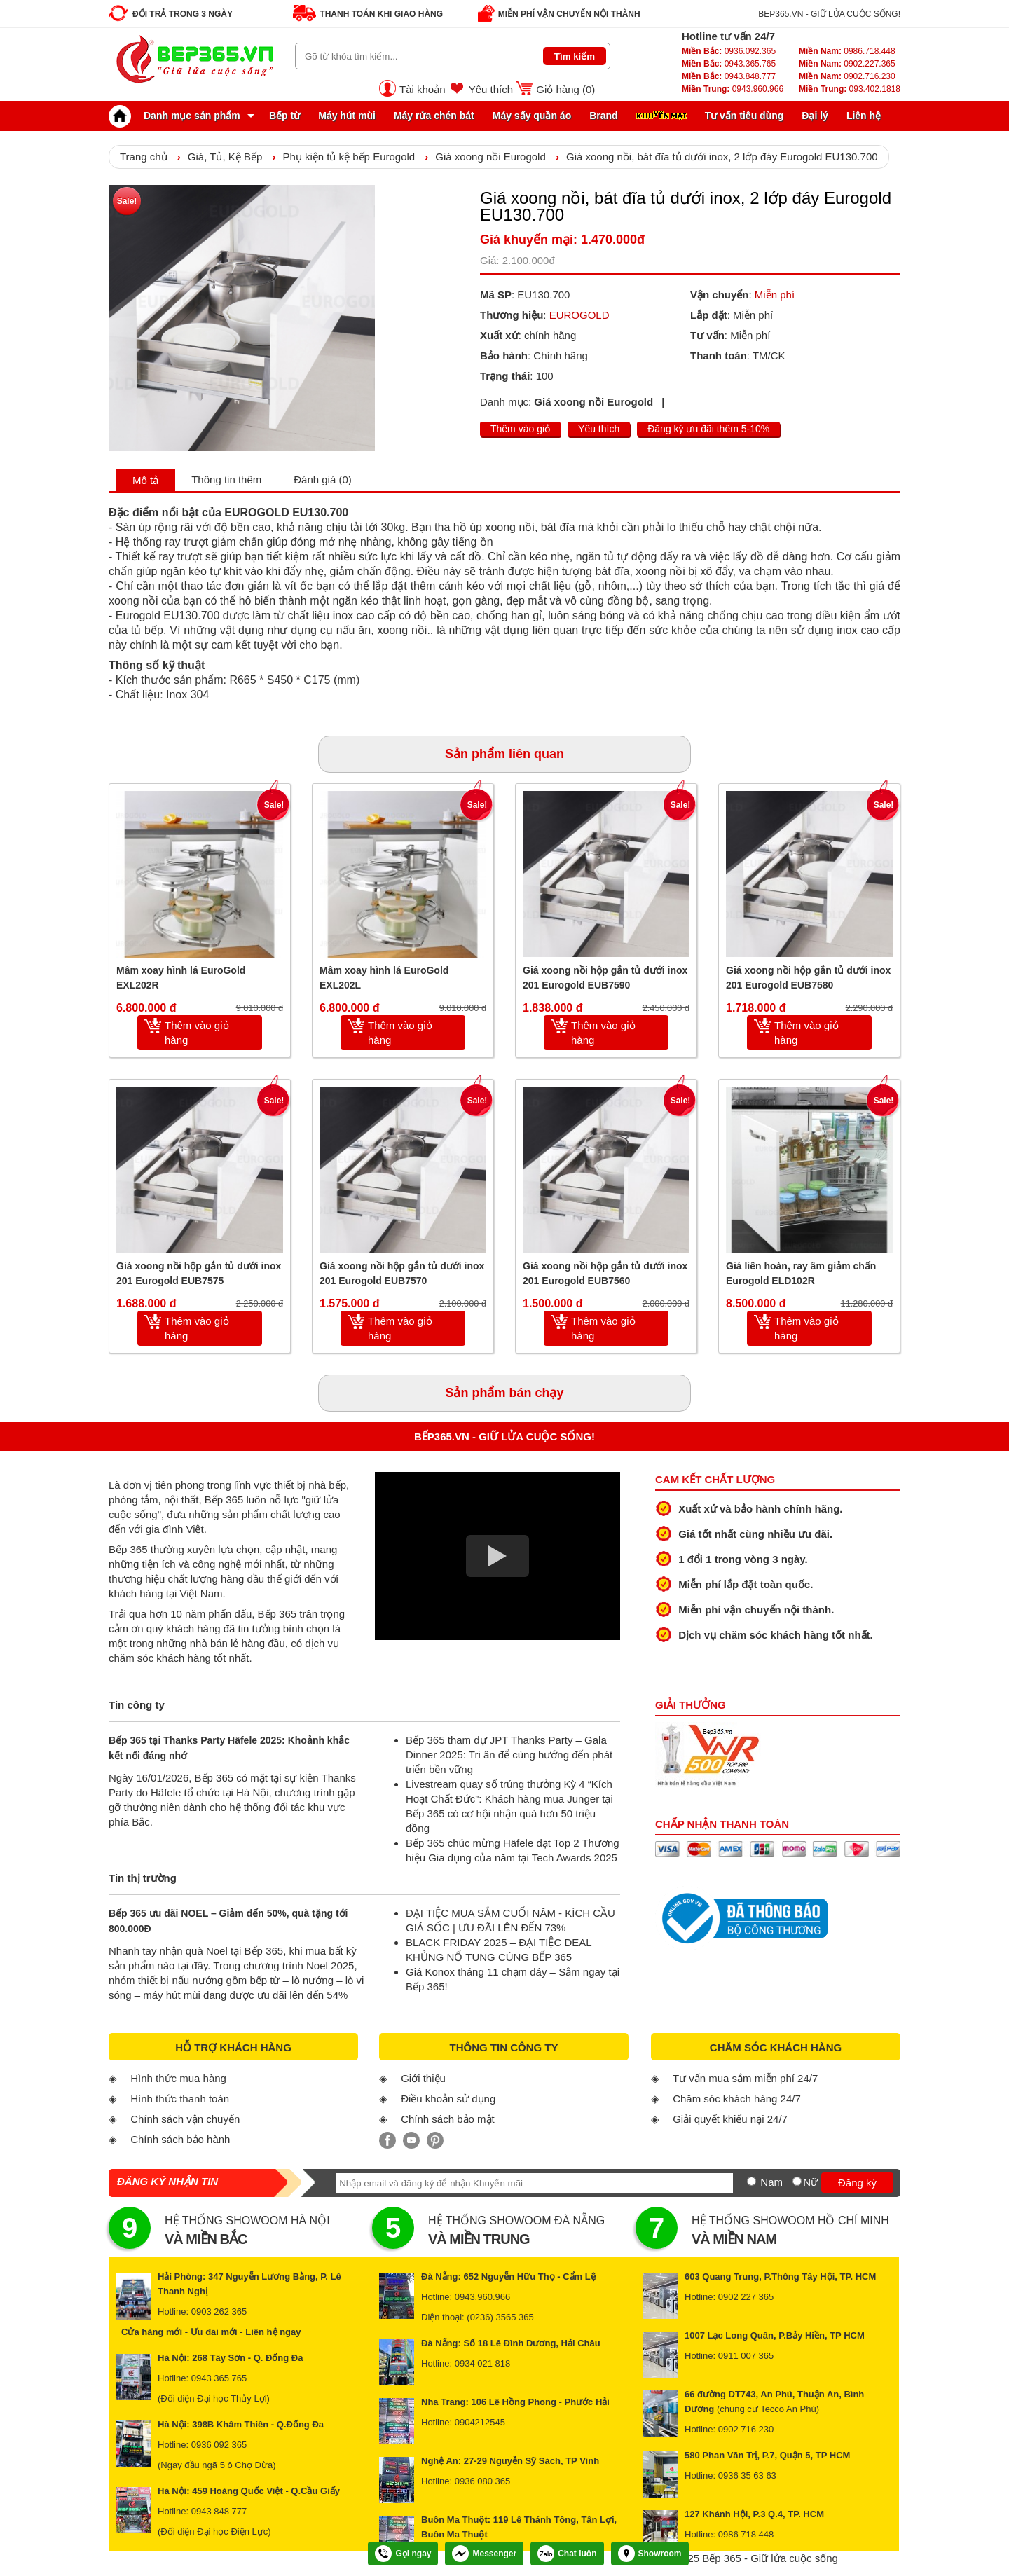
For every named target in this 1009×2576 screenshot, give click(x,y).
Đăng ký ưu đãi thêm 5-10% (708, 428)
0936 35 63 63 (747, 2475)
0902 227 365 (746, 2297)
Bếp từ (284, 115)
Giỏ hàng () (565, 89)
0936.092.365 (729, 51)
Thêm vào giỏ (520, 428)
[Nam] (751, 2181)
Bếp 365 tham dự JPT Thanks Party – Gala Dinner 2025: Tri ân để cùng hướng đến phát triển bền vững (509, 1754)
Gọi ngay (403, 2553)
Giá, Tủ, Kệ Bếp (225, 157)
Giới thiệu (423, 2078)
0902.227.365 (847, 64)
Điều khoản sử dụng (448, 2099)
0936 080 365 (483, 2481)
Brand (603, 115)
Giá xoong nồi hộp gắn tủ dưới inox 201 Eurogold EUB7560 (605, 1273)
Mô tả (145, 480)
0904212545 (480, 2422)
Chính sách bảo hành (180, 2139)
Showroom (650, 2553)
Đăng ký (857, 2183)
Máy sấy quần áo (532, 115)
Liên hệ (863, 115)
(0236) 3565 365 (500, 2317)
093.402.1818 (849, 89)
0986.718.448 (847, 51)
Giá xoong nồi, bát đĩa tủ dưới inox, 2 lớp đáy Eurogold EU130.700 (722, 157)
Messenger (484, 2553)
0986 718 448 (746, 2534)
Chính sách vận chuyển (185, 2119)
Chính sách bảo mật (448, 2119)
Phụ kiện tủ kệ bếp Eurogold (348, 157)
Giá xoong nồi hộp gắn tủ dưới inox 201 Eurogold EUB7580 (808, 978)
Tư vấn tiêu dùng (744, 115)
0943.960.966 (732, 89)
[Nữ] (797, 2181)
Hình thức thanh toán (179, 2099)
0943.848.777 (729, 76)
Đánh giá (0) (323, 479)
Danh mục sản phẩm (178, 115)
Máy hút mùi (347, 115)
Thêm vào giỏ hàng (197, 1032)
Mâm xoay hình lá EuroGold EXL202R (180, 978)
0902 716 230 (746, 2429)
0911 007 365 (746, 2355)
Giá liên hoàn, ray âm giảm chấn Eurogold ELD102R (801, 1273)
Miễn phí (775, 295)
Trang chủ (143, 157)
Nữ (810, 2182)
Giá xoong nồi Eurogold (490, 157)
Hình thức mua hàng (178, 2078)
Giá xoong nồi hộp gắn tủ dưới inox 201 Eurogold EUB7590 (605, 978)
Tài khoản (422, 89)
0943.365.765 (729, 64)
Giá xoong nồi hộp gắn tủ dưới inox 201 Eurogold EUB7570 (402, 1273)
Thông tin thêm (226, 479)
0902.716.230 (847, 76)
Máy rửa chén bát (434, 115)
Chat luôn (566, 2553)
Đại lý (815, 115)
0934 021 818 (483, 2363)
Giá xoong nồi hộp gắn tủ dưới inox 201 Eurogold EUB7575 (198, 1273)
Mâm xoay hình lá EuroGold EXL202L (384, 978)
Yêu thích (491, 89)
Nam (771, 2182)
